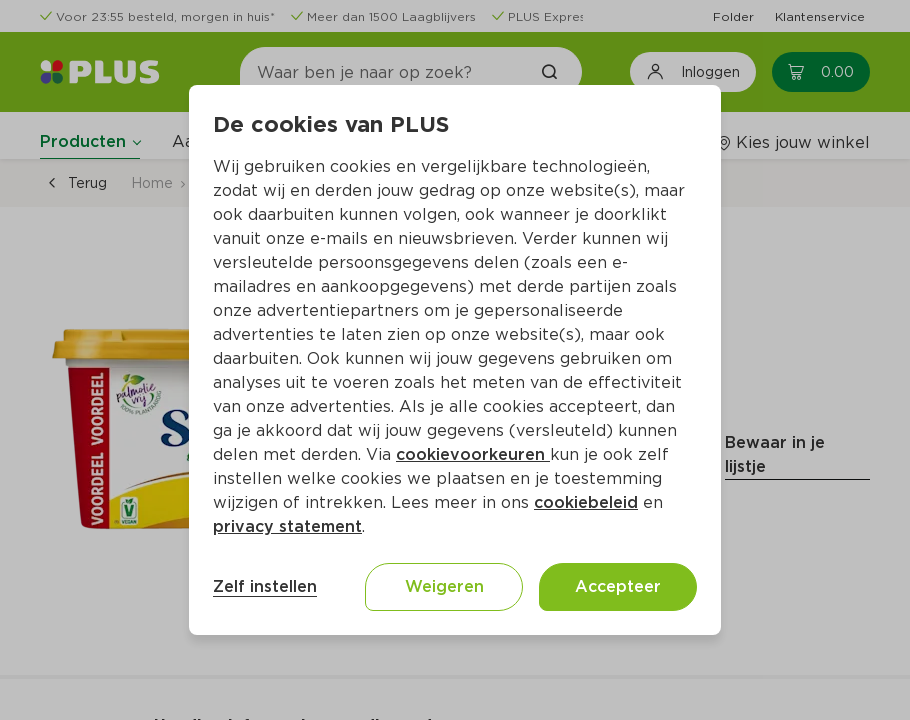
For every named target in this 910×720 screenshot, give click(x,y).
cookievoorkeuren (473, 454)
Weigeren (444, 586)
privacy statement (287, 526)
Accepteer (618, 586)
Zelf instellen (265, 586)
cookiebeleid (586, 502)
